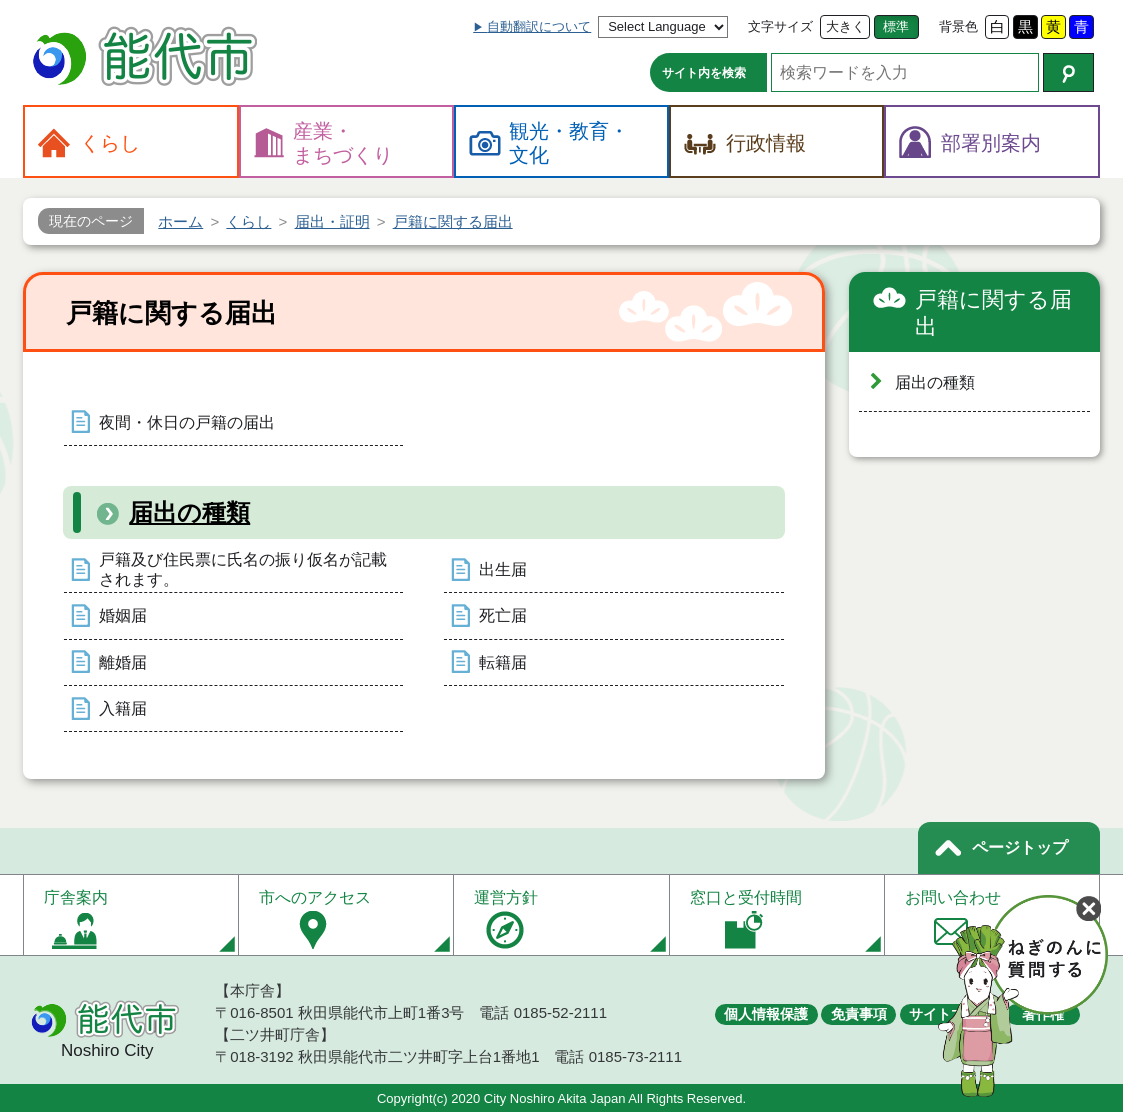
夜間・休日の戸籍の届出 (187, 422)
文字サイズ (780, 26)
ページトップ (1020, 847)
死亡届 (503, 615)
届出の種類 (189, 512)
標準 (896, 26)
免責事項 (859, 1014)
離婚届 (123, 662)
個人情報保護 (766, 1014)
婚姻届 (123, 615)
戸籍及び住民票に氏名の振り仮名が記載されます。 (243, 569)
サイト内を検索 (704, 73)
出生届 (503, 569)
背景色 (958, 26)
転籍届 (503, 662)
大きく (845, 26)
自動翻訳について (539, 26)
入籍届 (123, 708)
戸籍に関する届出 (993, 313)
